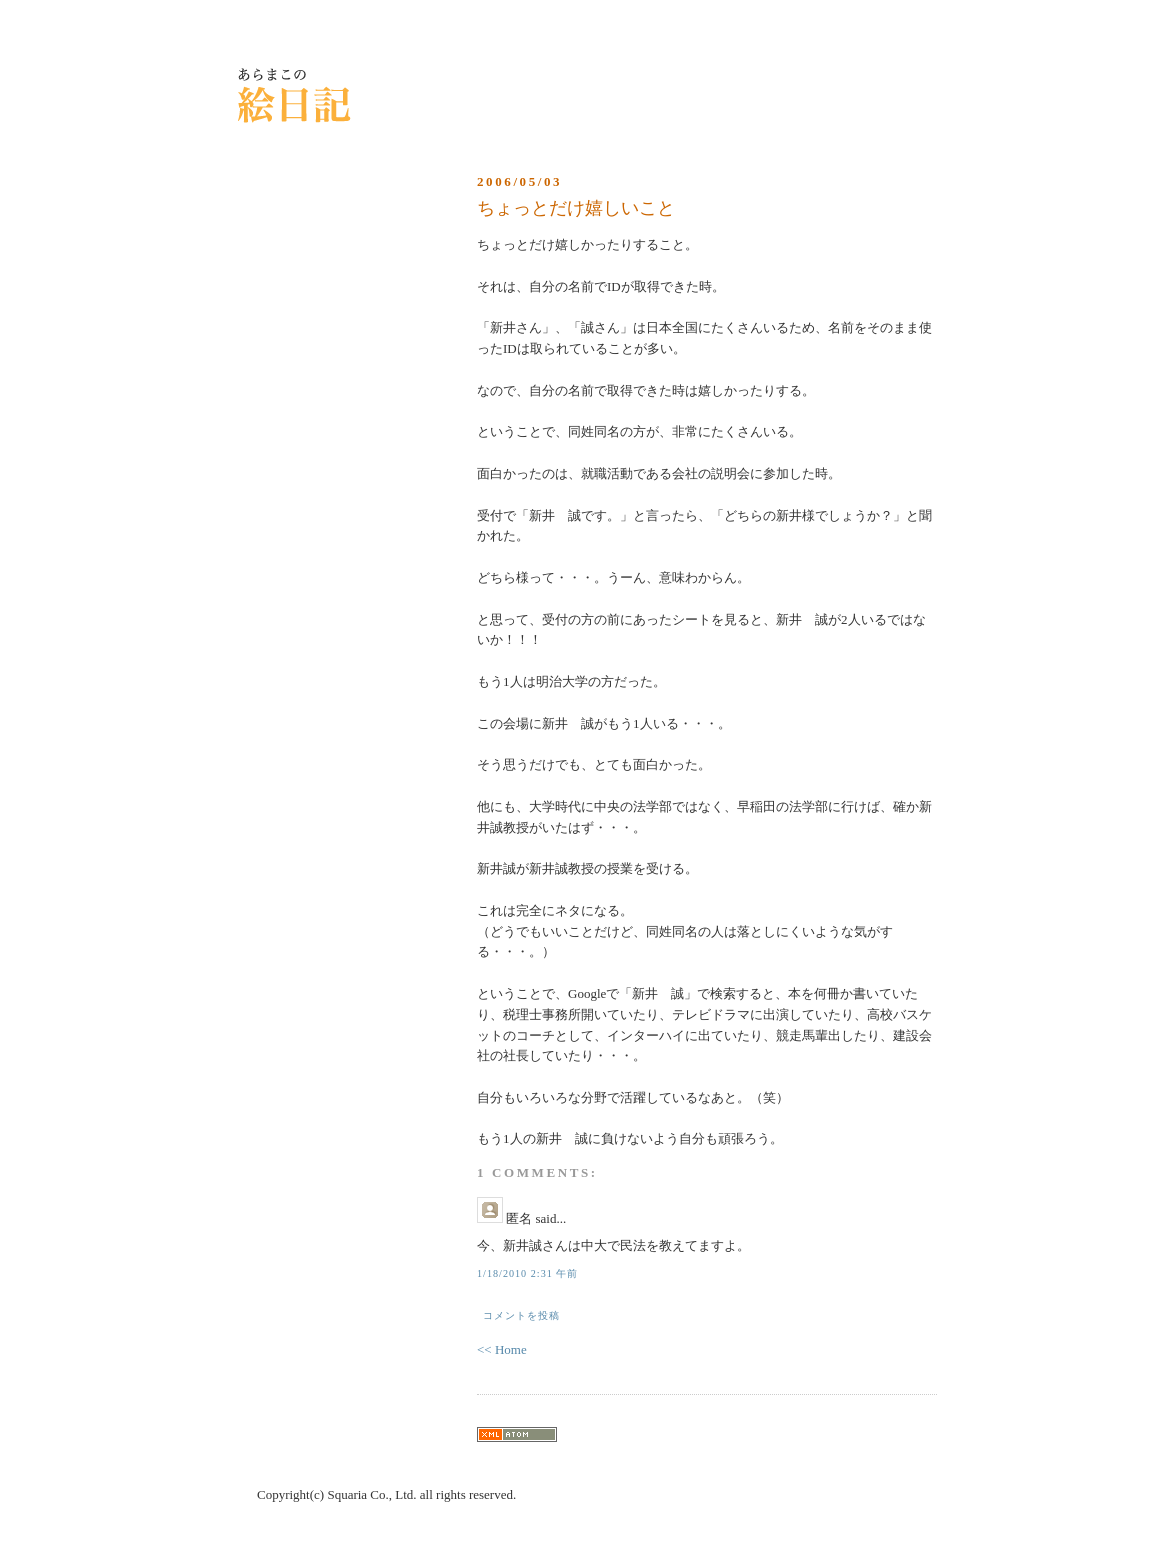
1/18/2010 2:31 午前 (527, 1273)
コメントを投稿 (521, 1315)
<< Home (502, 1349)
